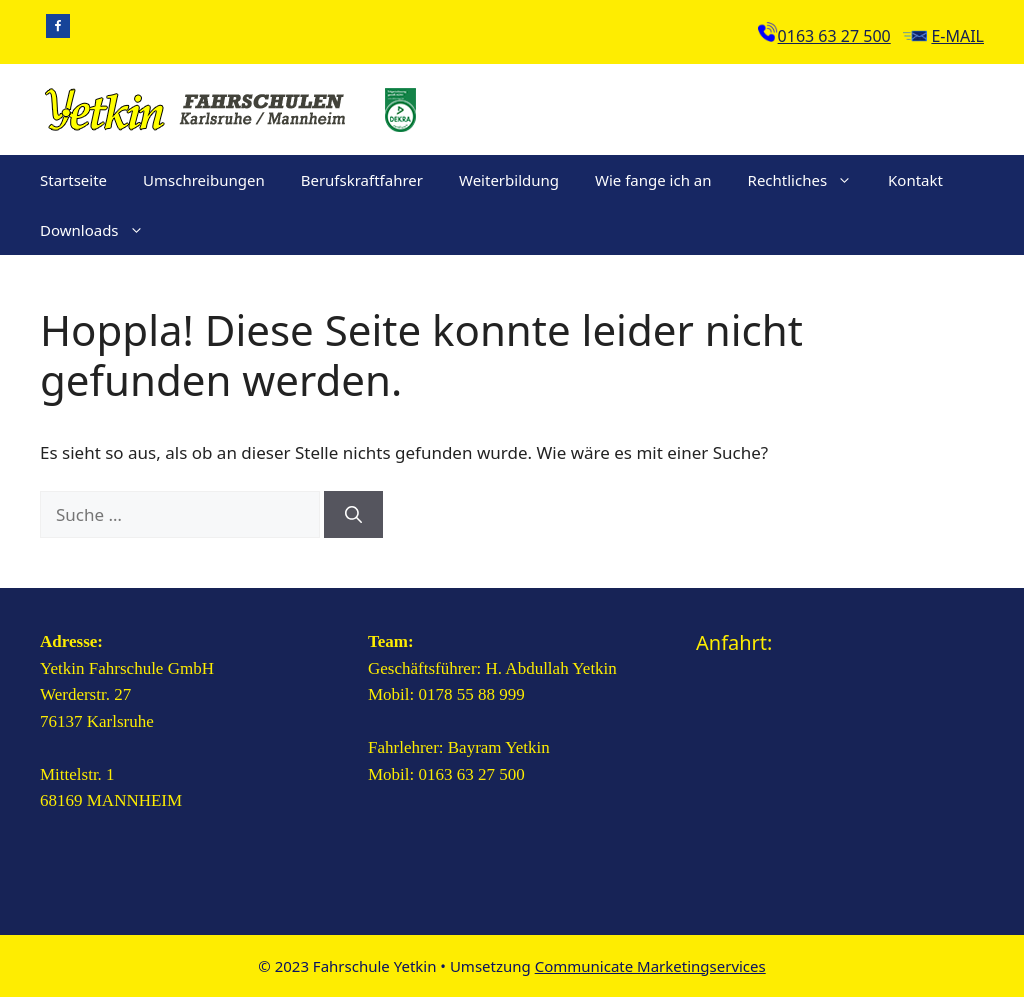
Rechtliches (809, 180)
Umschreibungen (204, 180)
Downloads (101, 230)
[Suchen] (353, 515)
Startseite (73, 180)
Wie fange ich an (653, 180)
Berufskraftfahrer (362, 180)
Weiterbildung (509, 180)
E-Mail (957, 36)
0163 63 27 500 (834, 36)
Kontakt (915, 180)
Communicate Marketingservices (650, 966)
